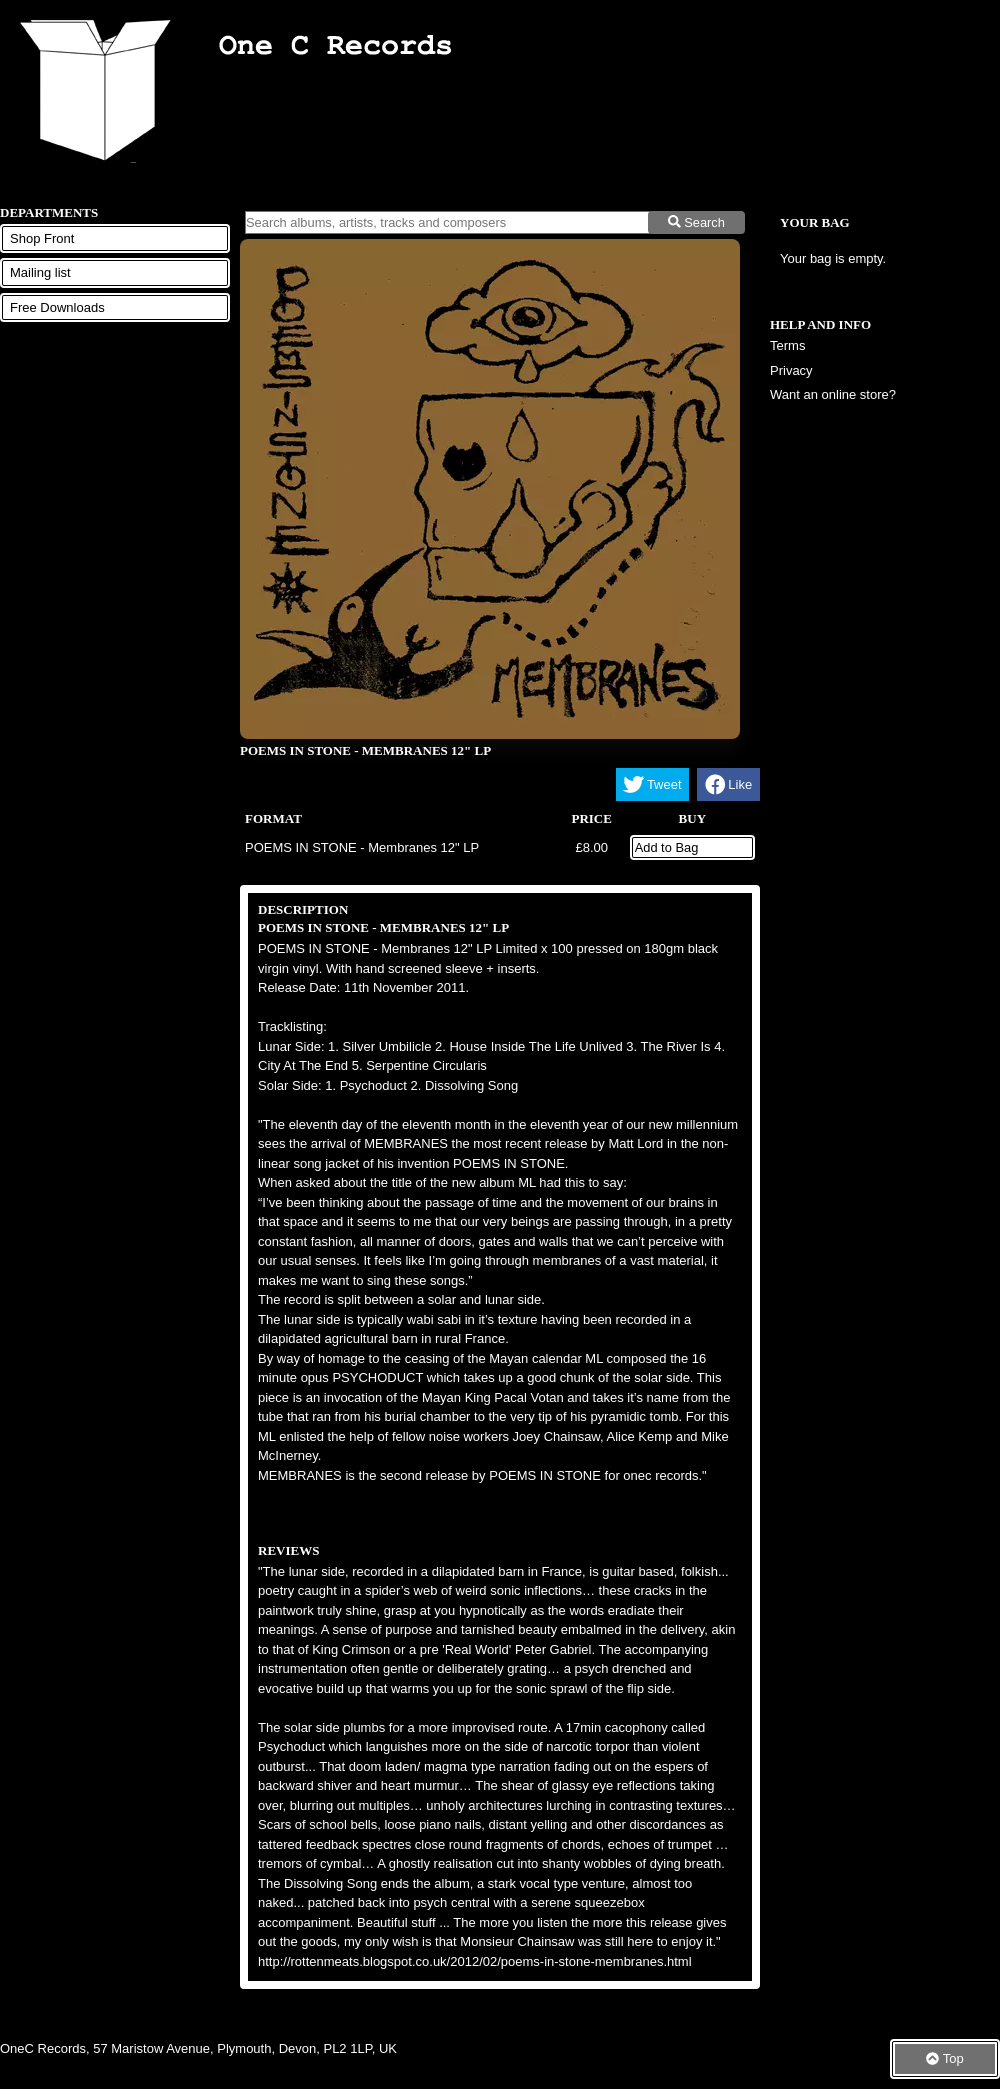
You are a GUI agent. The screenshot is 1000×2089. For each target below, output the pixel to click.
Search (696, 222)
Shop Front (42, 238)
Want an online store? (833, 394)
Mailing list (40, 272)
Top (944, 2058)
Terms (787, 345)
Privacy (791, 370)
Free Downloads (57, 307)
